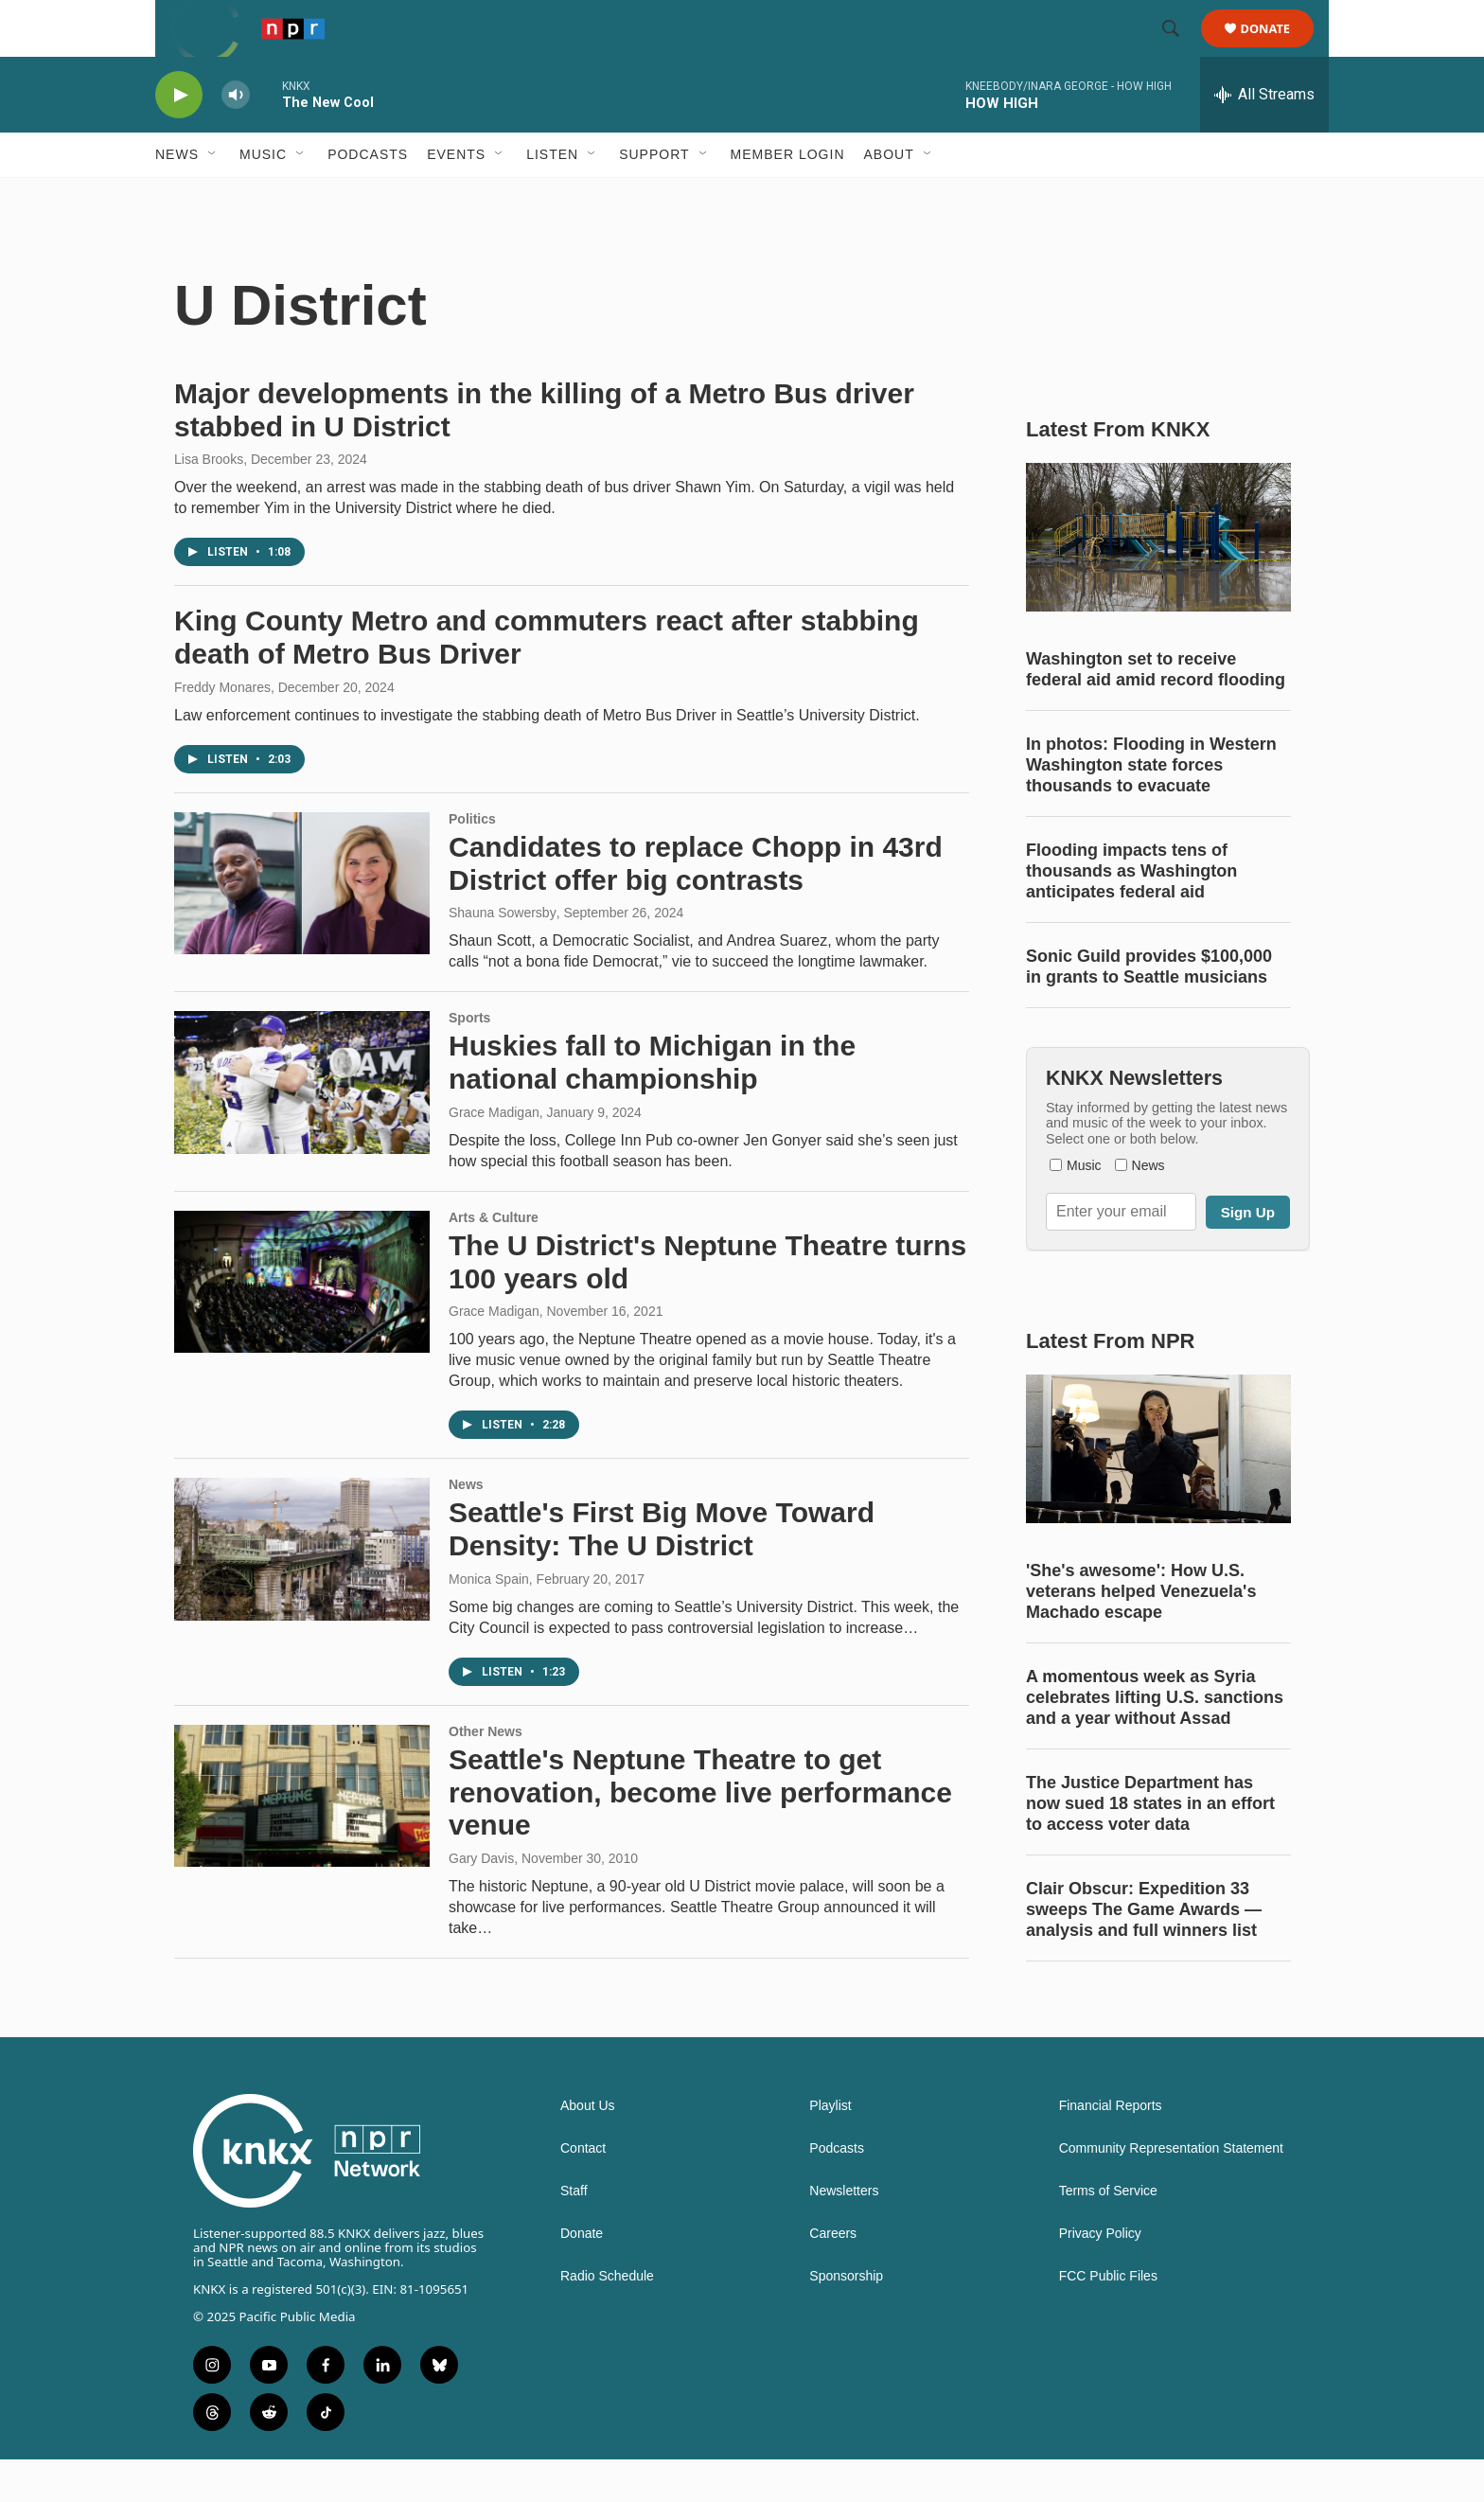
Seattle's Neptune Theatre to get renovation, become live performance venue (700, 1835)
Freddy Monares (222, 729)
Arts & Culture (494, 1260)
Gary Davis (481, 1900)
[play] (179, 138)
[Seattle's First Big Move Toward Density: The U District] (302, 1591)
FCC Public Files (1108, 2319)
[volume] (236, 137)
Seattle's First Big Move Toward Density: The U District (661, 1571)
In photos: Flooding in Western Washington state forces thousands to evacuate (1151, 807)
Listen (552, 196)
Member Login (788, 196)
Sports (469, 1060)
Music (263, 196)
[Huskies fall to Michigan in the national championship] (302, 1125)
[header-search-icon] (1179, 50)
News (177, 196)
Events (456, 196)
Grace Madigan (494, 1154)
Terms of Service (1108, 2234)
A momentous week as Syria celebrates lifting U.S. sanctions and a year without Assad (1154, 1740)
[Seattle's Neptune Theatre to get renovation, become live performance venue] (302, 1838)
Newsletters (843, 2234)
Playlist (830, 2148)
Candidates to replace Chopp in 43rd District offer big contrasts (696, 906)
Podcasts (367, 196)
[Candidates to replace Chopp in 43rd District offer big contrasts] (302, 926)
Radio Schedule (607, 2319)
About (889, 196)
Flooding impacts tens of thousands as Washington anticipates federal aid (1131, 913)
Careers (833, 2276)
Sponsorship (846, 2319)
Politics (472, 861)
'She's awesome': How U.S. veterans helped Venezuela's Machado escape (1141, 1634)
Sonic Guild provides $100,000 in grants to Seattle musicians (1149, 1009)
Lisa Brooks (208, 501)
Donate (1277, 50)
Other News (485, 1774)
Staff (574, 2234)
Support (654, 196)
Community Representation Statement (1171, 2191)
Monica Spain (489, 1621)
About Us (587, 2148)
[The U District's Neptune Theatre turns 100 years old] (302, 1324)
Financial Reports (1110, 2148)
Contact (583, 2191)
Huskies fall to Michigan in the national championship (652, 1105)
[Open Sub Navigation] (213, 196)
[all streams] (1264, 137)
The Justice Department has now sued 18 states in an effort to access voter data (1150, 1846)
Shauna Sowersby (502, 955)
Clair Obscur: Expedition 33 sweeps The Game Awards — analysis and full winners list (1144, 1952)
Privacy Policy (1100, 2276)
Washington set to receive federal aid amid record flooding (1155, 712)
